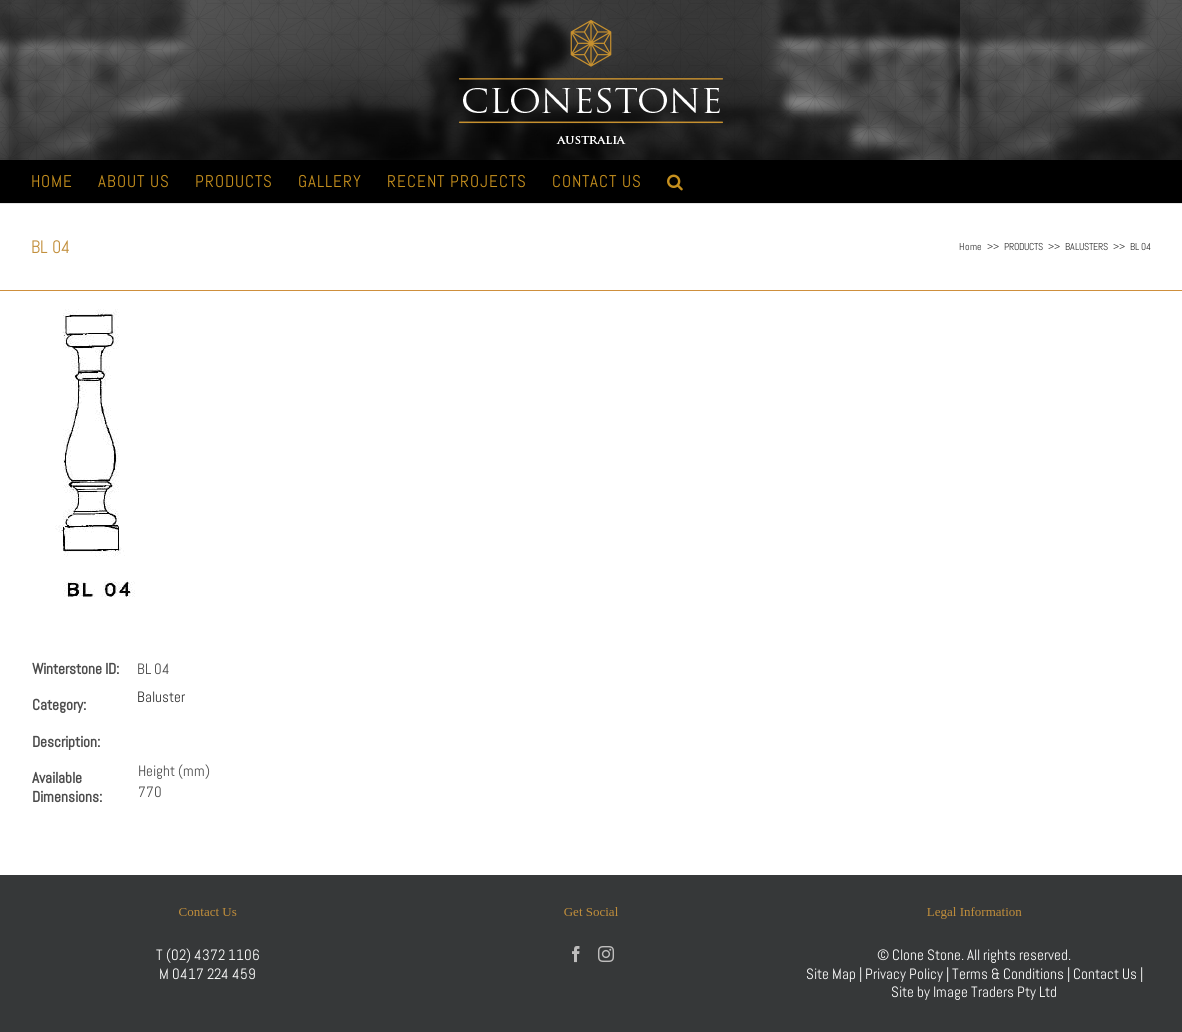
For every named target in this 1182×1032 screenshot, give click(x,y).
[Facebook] (576, 954)
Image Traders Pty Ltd (995, 991)
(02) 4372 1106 (213, 954)
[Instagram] (606, 954)
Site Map (831, 973)
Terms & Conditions (1009, 973)
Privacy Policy (904, 973)
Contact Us (1106, 973)
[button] (675, 181)
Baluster (161, 696)
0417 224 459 (214, 973)
